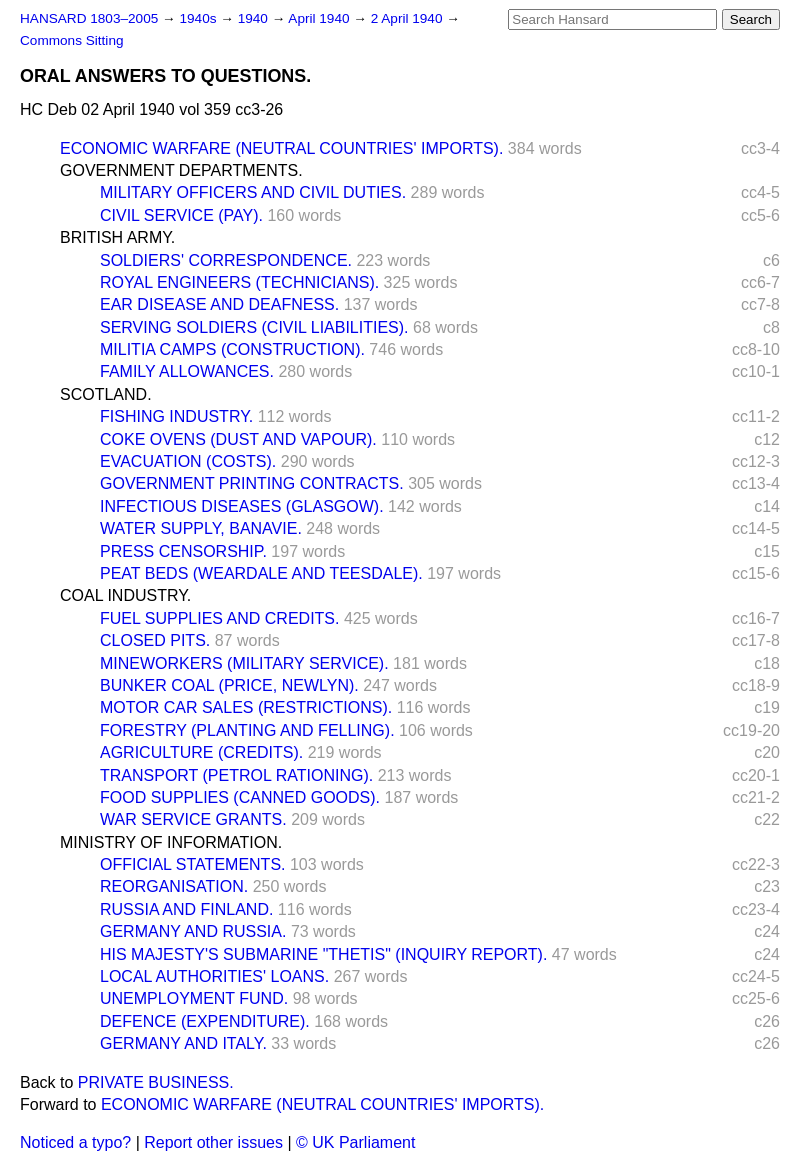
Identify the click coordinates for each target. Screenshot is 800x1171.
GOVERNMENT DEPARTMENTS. (181, 170)
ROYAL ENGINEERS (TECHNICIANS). (239, 282)
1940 (255, 18)
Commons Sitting (72, 40)
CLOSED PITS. (155, 640)
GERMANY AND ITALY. (183, 1043)
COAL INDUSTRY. (125, 595)
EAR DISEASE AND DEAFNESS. (219, 304)
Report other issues (213, 1142)
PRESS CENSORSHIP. (183, 551)
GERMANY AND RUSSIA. (193, 931)
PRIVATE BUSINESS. (156, 1082)
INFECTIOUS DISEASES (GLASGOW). (242, 506)
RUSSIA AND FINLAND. (186, 909)
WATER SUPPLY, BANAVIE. (201, 528)
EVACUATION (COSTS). (188, 461)
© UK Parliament (355, 1142)
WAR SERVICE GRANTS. (193, 819)
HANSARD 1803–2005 (89, 18)
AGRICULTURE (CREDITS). (201, 752)
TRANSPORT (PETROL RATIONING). (236, 775)
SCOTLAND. (106, 394)
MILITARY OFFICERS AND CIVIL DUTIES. (253, 192)
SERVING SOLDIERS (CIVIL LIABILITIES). (254, 327)
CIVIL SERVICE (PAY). (181, 215)
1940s (199, 18)
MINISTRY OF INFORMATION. (171, 842)
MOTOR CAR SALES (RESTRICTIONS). (246, 707)
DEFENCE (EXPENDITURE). (205, 1021)
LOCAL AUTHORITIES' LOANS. (214, 976)
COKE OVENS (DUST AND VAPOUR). (238, 439)
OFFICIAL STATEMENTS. (193, 864)
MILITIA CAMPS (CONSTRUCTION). (232, 349)
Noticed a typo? (75, 1142)
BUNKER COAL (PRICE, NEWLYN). (229, 685)
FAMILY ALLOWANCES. (187, 371)
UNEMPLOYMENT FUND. (194, 998)
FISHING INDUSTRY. (176, 416)
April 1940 (320, 18)
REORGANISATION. (174, 886)
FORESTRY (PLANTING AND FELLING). (247, 730)
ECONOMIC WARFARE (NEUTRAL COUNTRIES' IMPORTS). (281, 148)
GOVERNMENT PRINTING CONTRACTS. (252, 483)
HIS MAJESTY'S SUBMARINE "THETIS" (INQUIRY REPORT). (323, 954)
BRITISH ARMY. (117, 237)
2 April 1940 (409, 18)
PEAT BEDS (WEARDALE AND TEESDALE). (261, 573)
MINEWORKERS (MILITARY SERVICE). (244, 663)
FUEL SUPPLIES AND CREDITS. (219, 618)
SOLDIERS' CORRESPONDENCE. (226, 260)
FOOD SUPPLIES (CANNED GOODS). (240, 797)
